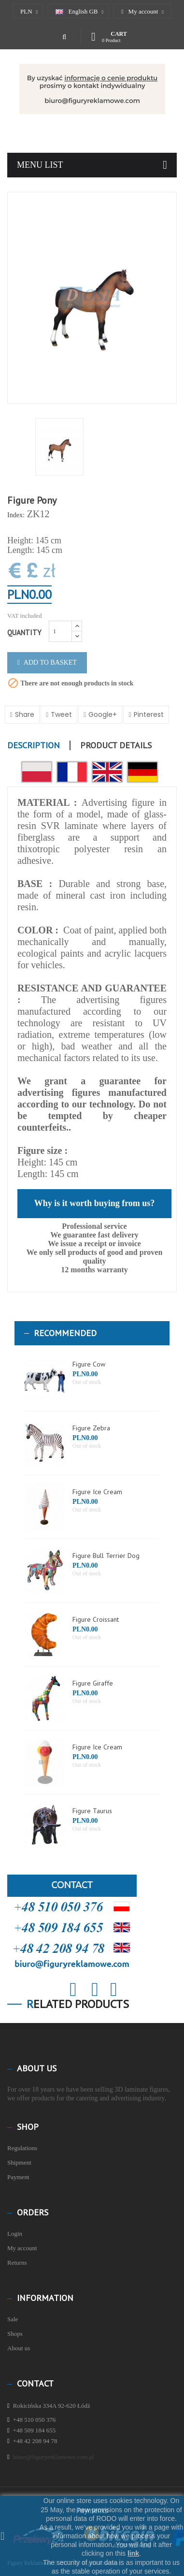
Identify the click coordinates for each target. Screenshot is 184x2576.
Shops (15, 2333)
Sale (12, 2319)
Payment (18, 2177)
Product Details (116, 745)
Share (24, 714)
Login (14, 2233)
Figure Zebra (91, 1428)
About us (18, 2348)
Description (33, 745)
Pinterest (149, 714)
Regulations (22, 2148)
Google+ (102, 714)
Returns (17, 2262)
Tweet (61, 714)
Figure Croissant (95, 1619)
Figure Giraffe (92, 1683)
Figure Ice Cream (97, 1491)
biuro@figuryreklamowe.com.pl (53, 2456)
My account (22, 2248)
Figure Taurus (92, 1810)
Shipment (19, 2162)
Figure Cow (88, 1364)
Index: (16, 515)
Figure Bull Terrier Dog (106, 1555)
